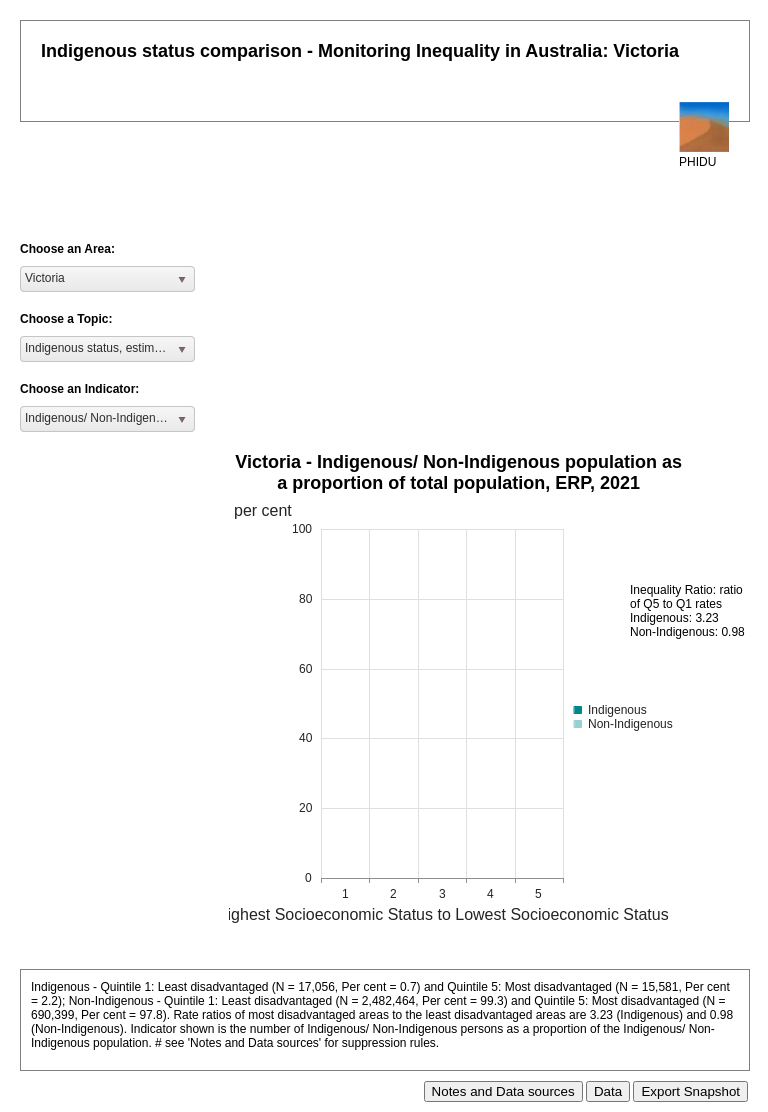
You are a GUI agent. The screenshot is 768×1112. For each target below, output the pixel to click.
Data (608, 1091)
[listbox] (107, 279)
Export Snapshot (690, 1091)
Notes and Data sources (503, 1091)
